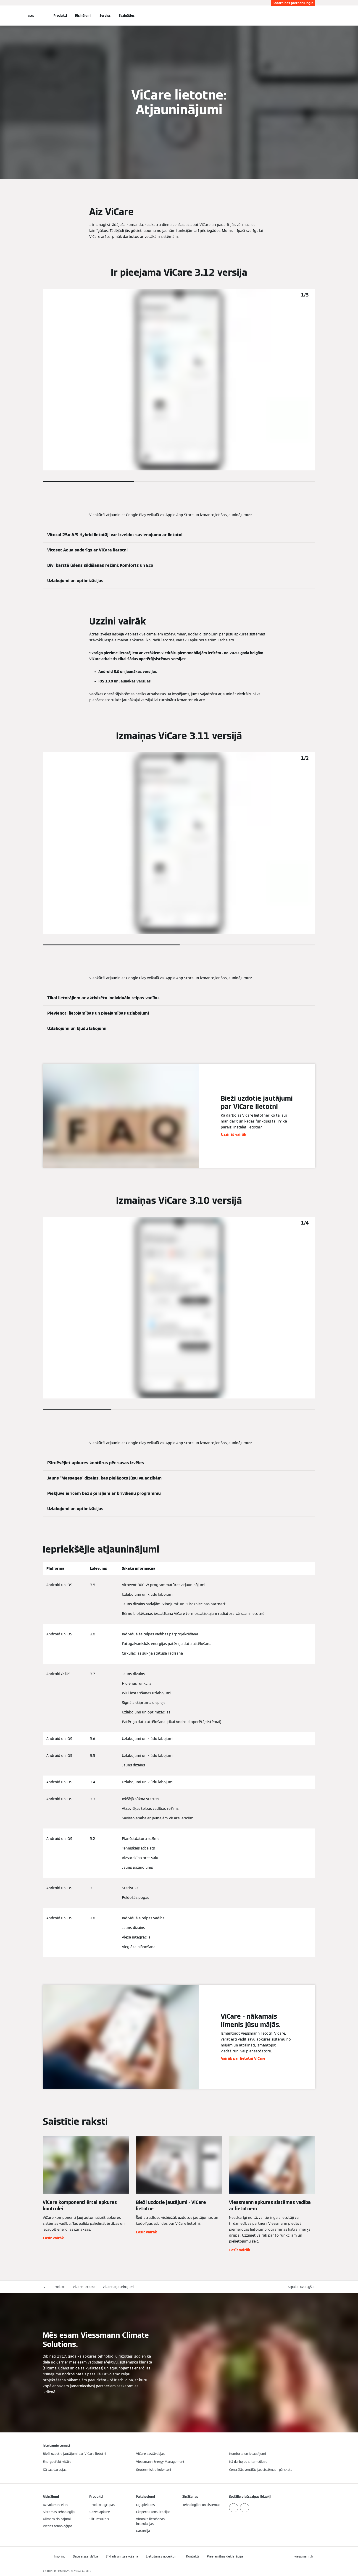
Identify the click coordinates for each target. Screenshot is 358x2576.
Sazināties (126, 15)
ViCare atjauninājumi (118, 2287)
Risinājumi (83, 15)
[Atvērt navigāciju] (31, 15)
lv (44, 2287)
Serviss (105, 15)
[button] (301, 2287)
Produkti (60, 15)
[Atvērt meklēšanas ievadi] (313, 15)
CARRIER (85, 2571)
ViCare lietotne (84, 2287)
